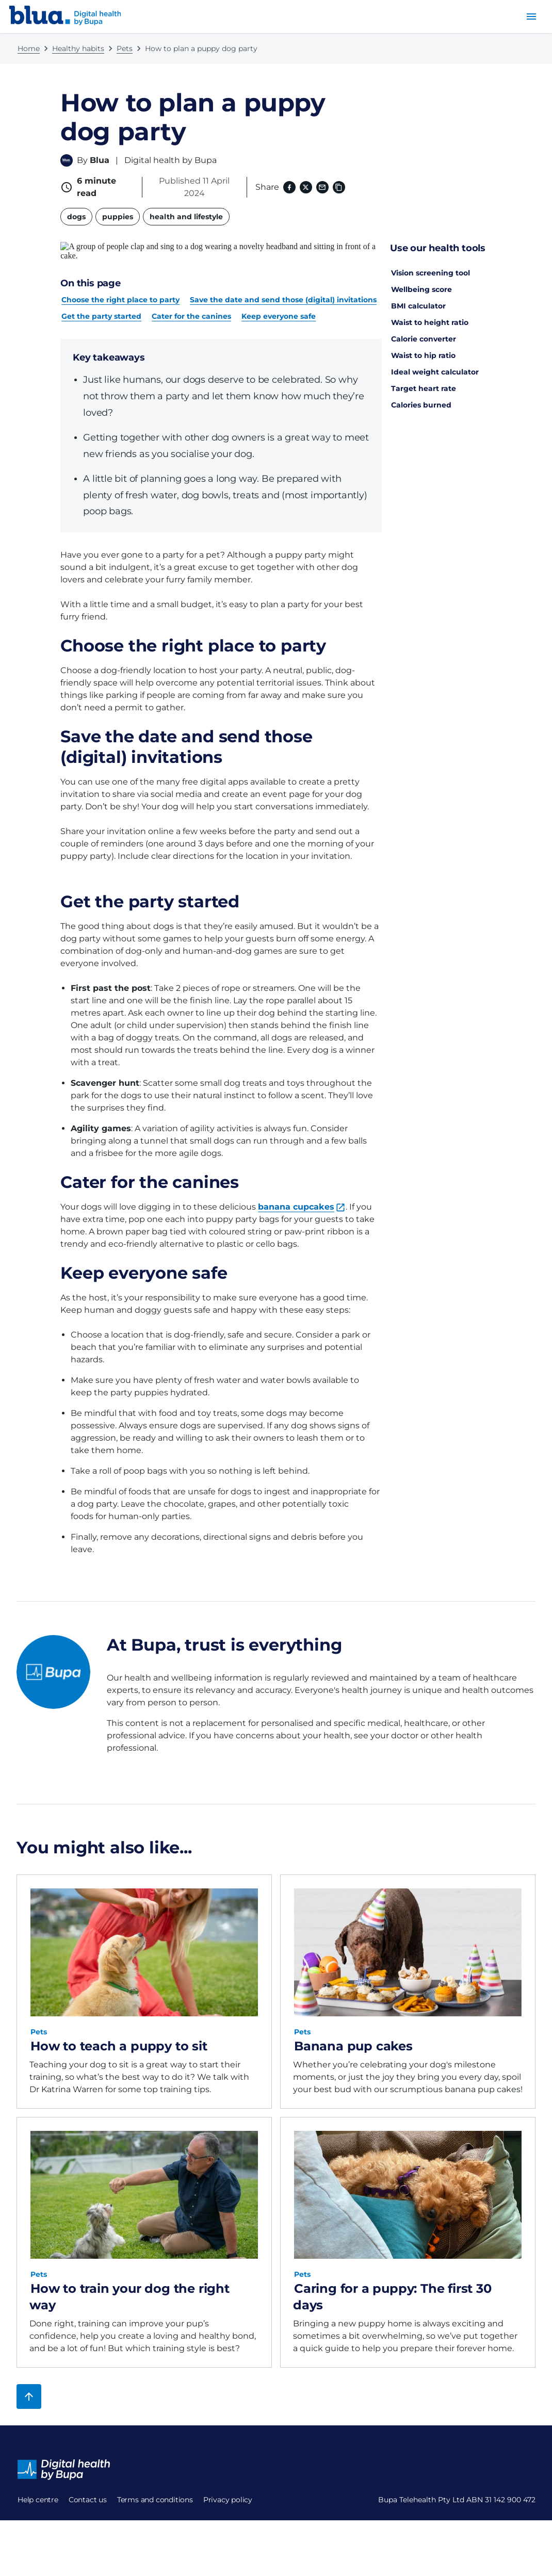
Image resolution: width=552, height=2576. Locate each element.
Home (29, 48)
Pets (125, 48)
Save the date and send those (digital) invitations (283, 281)
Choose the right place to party (120, 281)
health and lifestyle (186, 216)
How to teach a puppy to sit (118, 2027)
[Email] (322, 187)
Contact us (37, 2505)
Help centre (38, 2481)
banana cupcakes (296, 1188)
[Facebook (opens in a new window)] (289, 187)
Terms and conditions (55, 2530)
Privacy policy (42, 2555)
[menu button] (531, 16)
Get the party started (101, 297)
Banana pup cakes (353, 2027)
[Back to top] (29, 2378)
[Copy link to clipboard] (339, 187)
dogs (76, 216)
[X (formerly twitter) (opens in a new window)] (306, 187)
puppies (117, 216)
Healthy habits (78, 48)
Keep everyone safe (278, 297)
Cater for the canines (191, 297)
